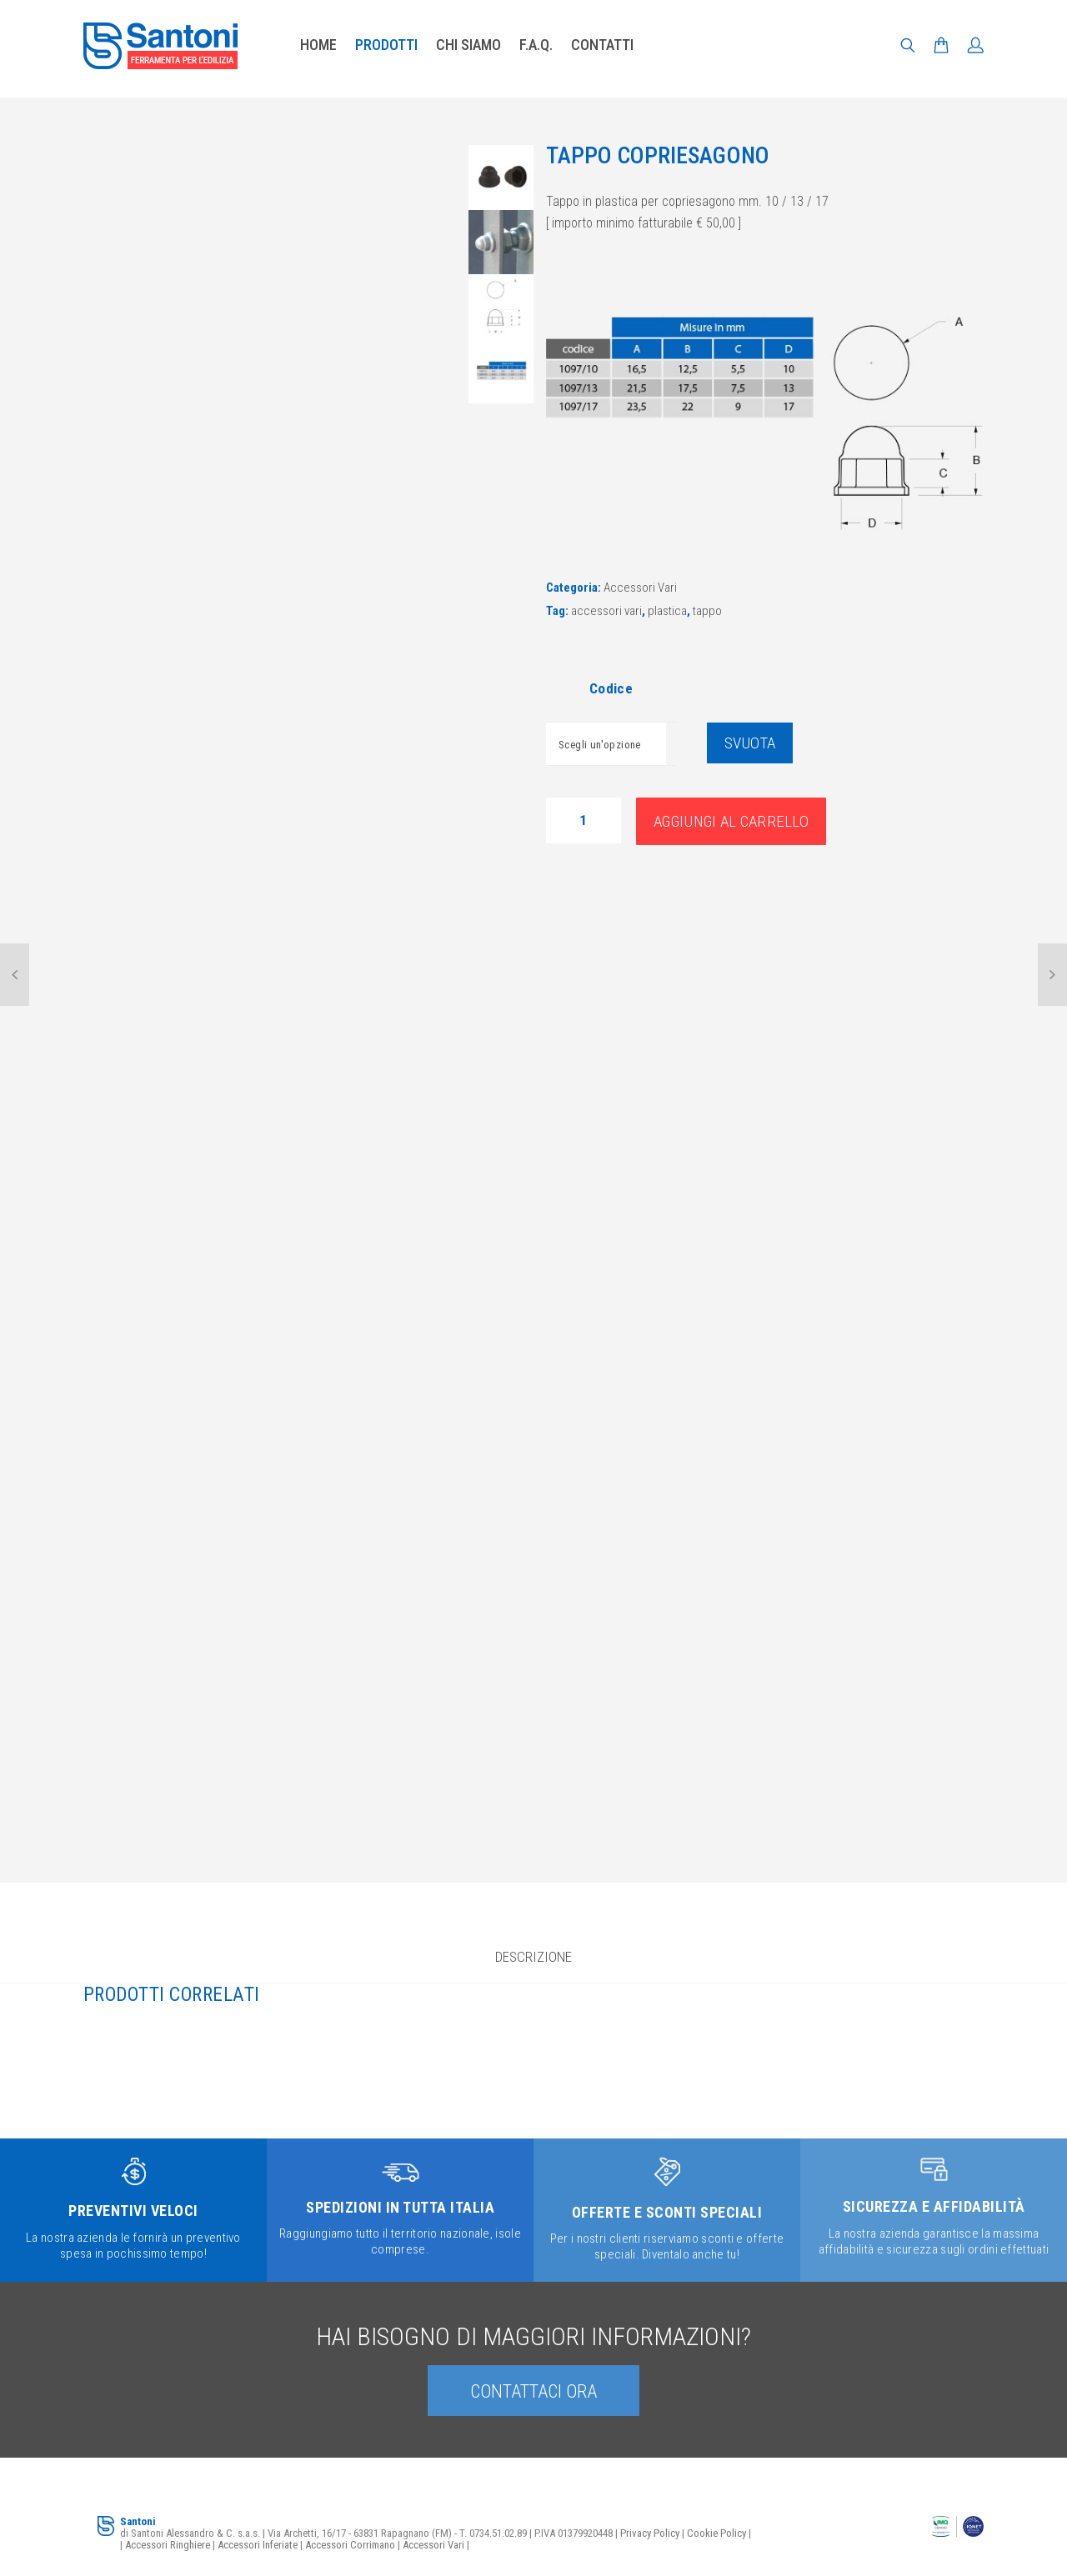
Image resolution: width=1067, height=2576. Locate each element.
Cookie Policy (716, 2533)
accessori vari (606, 610)
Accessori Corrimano (350, 2544)
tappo (707, 610)
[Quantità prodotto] (583, 820)
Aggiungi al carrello (731, 821)
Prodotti (386, 44)
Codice (611, 688)
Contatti (602, 44)
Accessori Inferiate (258, 2544)
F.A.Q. (536, 44)
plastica (667, 610)
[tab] (533, 1964)
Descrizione (533, 1956)
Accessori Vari (640, 587)
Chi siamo (468, 44)
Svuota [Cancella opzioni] (749, 743)
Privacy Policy (649, 2533)
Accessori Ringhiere (167, 2544)
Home (318, 44)
